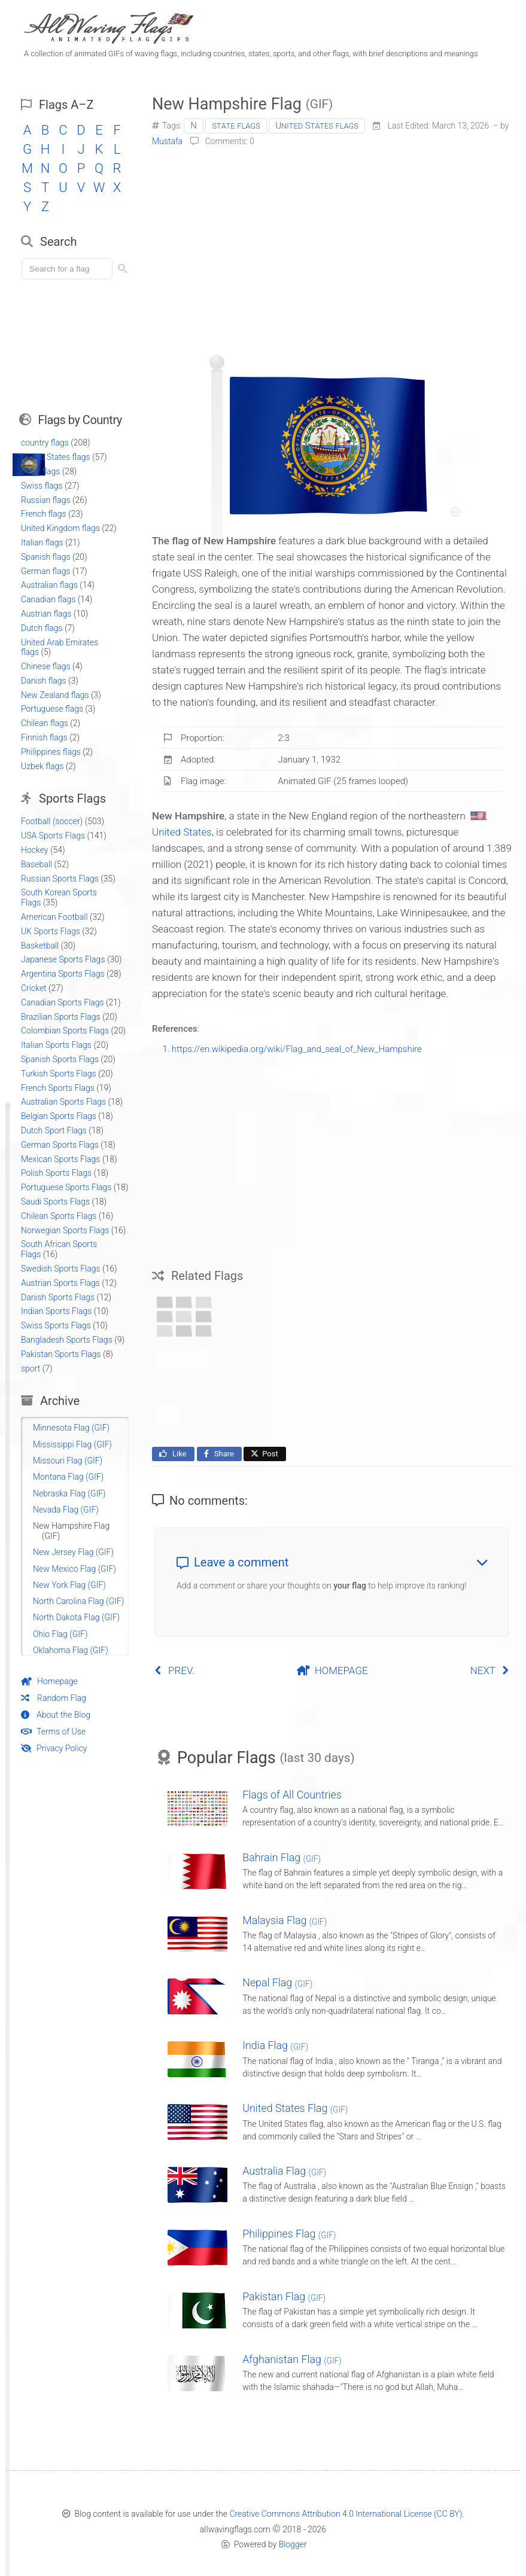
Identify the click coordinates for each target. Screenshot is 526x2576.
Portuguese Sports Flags (66, 1187)
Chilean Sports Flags (58, 1216)
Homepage (49, 1681)
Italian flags (42, 542)
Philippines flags (51, 752)
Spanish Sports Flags (60, 1059)
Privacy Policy (54, 1748)
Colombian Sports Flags (65, 1030)
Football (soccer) (52, 821)
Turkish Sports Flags (58, 1073)
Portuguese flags (52, 709)
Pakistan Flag (284, 2296)
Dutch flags (42, 628)
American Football (54, 917)
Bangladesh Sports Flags (67, 1340)
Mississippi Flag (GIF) (72, 1444)
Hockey (34, 850)
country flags (45, 442)
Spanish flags (46, 557)
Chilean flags (44, 723)
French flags (43, 514)
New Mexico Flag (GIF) (74, 1569)
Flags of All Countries (291, 1794)
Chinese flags (46, 666)
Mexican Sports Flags (60, 1159)
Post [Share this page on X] (263, 1453)
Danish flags (43, 680)
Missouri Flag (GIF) (67, 1460)
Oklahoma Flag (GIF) (70, 1650)
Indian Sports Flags (56, 1311)
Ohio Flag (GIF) (60, 1634)
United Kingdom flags (60, 528)
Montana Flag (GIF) (68, 1476)
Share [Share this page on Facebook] (218, 1453)
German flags (46, 571)
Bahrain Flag (281, 1857)
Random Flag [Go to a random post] (53, 1698)
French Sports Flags (58, 1088)
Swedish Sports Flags (61, 1268)
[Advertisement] (332, 246)
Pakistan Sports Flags (61, 1354)
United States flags (316, 125)
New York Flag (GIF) (69, 1585)
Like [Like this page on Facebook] (172, 1453)
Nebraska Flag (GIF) (69, 1493)
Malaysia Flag (284, 1920)
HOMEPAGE (332, 1670)
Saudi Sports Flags (55, 1201)
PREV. (174, 1670)
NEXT (490, 1670)
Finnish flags (44, 737)
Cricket (34, 988)
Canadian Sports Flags (62, 1002)
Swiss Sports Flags (56, 1325)
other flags (40, 471)
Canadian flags (48, 599)
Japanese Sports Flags (63, 959)
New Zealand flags (55, 695)
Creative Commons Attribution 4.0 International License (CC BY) (345, 2514)
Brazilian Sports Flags (61, 1017)
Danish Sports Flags (58, 1297)
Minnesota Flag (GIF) (71, 1427)
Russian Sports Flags (60, 878)
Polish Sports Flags (56, 1173)
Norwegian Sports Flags (65, 1230)
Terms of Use (53, 1731)
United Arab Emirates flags (59, 647)
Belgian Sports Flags (58, 1116)
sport (30, 1368)
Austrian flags (46, 613)
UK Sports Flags (50, 931)
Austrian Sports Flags (60, 1283)
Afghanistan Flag (291, 2359)
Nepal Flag (277, 1982)
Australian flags (49, 585)
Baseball (36, 864)
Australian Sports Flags (63, 1101)
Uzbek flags (42, 766)
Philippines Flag (289, 2233)
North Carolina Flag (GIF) (78, 1601)
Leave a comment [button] (332, 1562)
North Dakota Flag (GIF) (76, 1617)
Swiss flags (42, 485)
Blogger (293, 2544)
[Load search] (68, 269)
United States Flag (295, 2108)
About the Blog (55, 1715)
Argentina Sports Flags (63, 973)
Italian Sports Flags (56, 1045)
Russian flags (46, 500)
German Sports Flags (60, 1145)
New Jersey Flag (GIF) (73, 1552)
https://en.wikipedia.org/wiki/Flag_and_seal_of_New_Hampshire (297, 1049)
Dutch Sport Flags (54, 1130)
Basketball (40, 945)
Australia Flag (284, 2171)
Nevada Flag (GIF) (66, 1509)
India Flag (275, 2045)
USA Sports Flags (53, 835)
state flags (236, 125)
